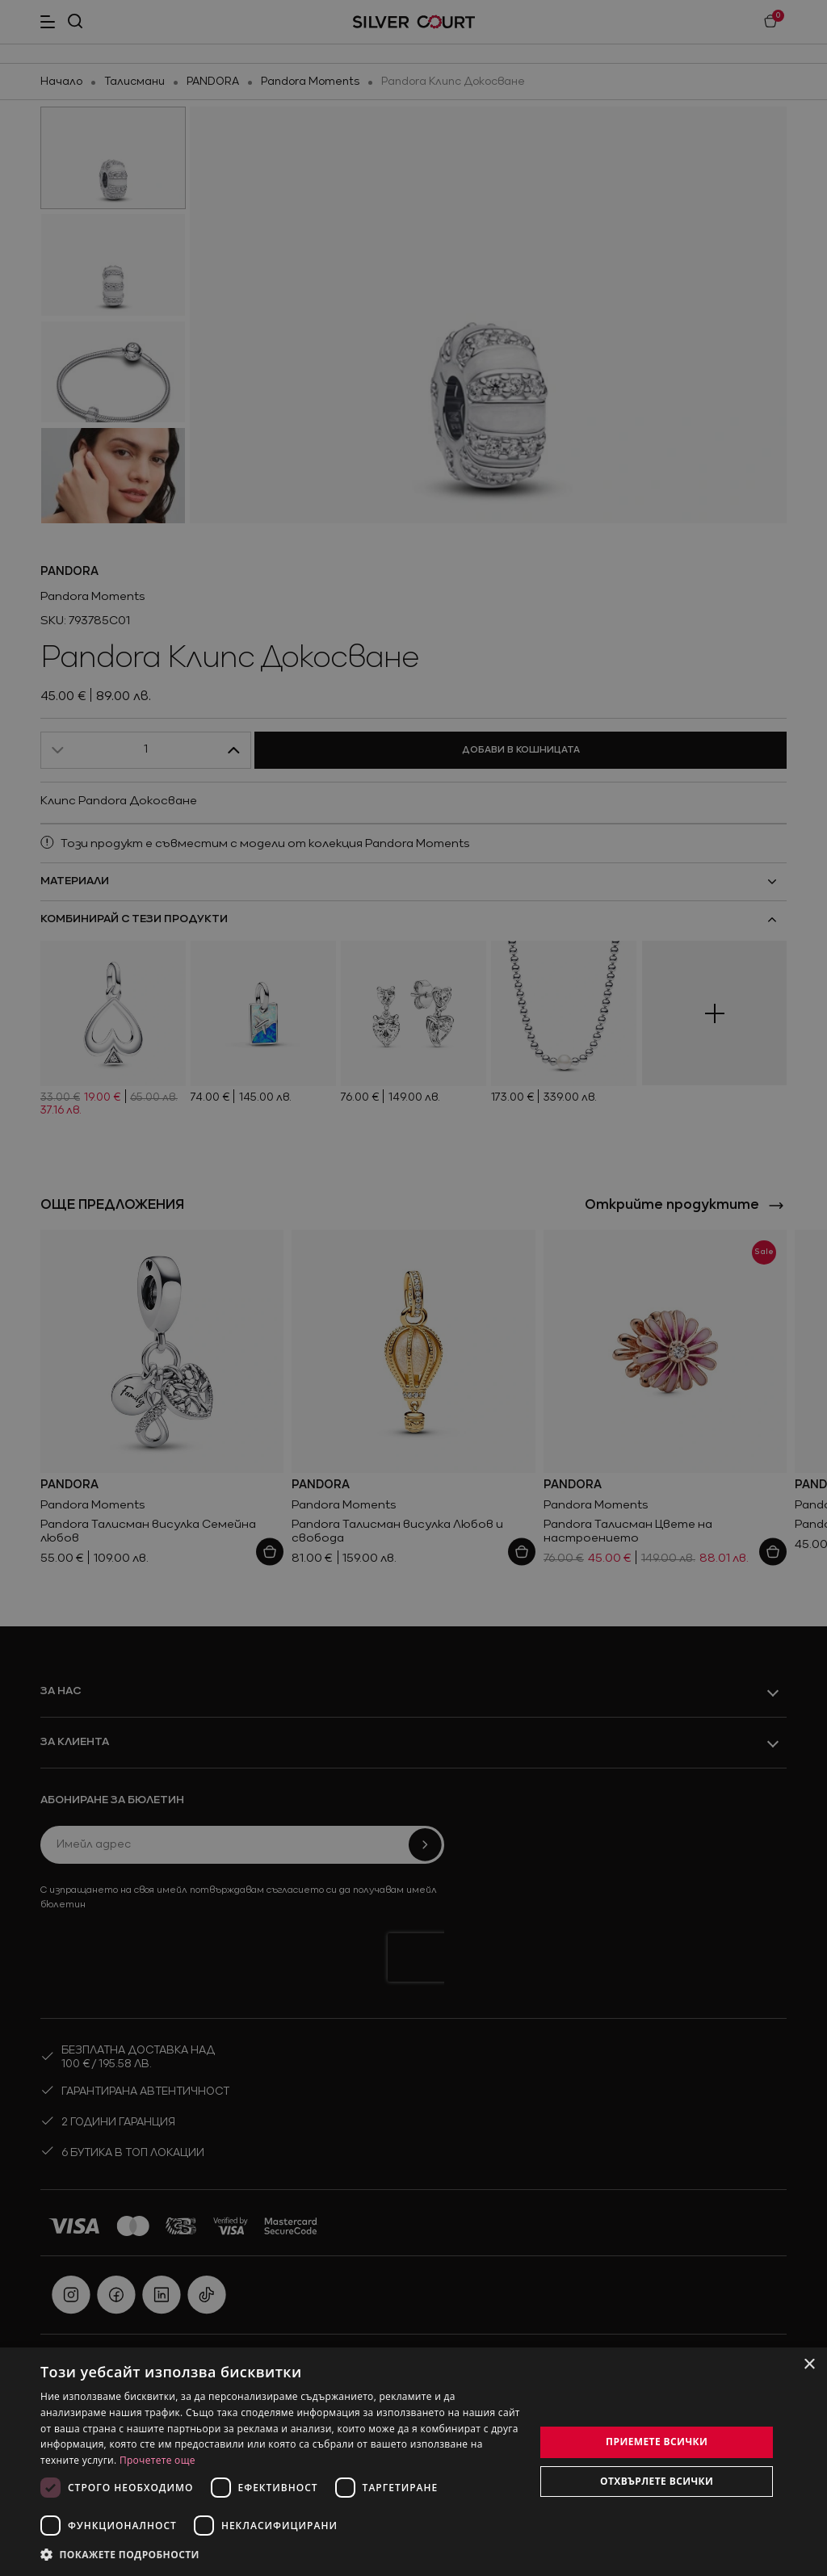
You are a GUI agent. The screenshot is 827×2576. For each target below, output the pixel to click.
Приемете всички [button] (656, 2441)
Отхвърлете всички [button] (656, 2481)
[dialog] (413, 2461)
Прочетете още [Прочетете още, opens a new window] (157, 2460)
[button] (280, 2554)
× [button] (809, 2365)
